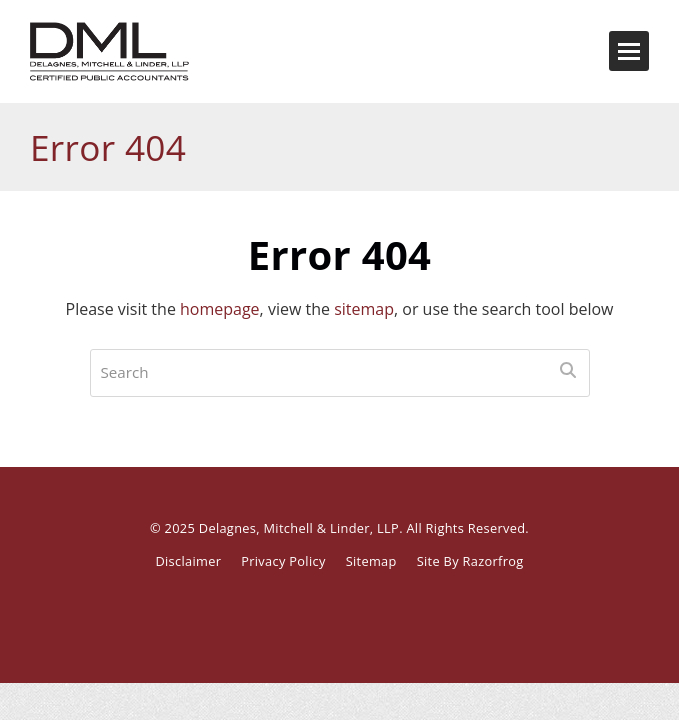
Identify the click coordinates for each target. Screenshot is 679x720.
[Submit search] (568, 370)
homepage (220, 309)
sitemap (364, 309)
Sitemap (371, 561)
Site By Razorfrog (470, 561)
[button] (629, 51)
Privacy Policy (283, 561)
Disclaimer (188, 561)
